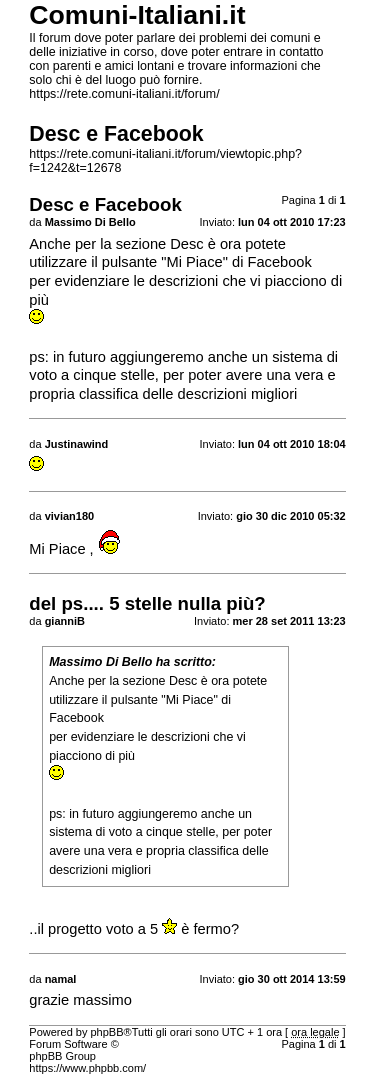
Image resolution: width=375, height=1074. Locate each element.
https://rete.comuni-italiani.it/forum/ (124, 94)
